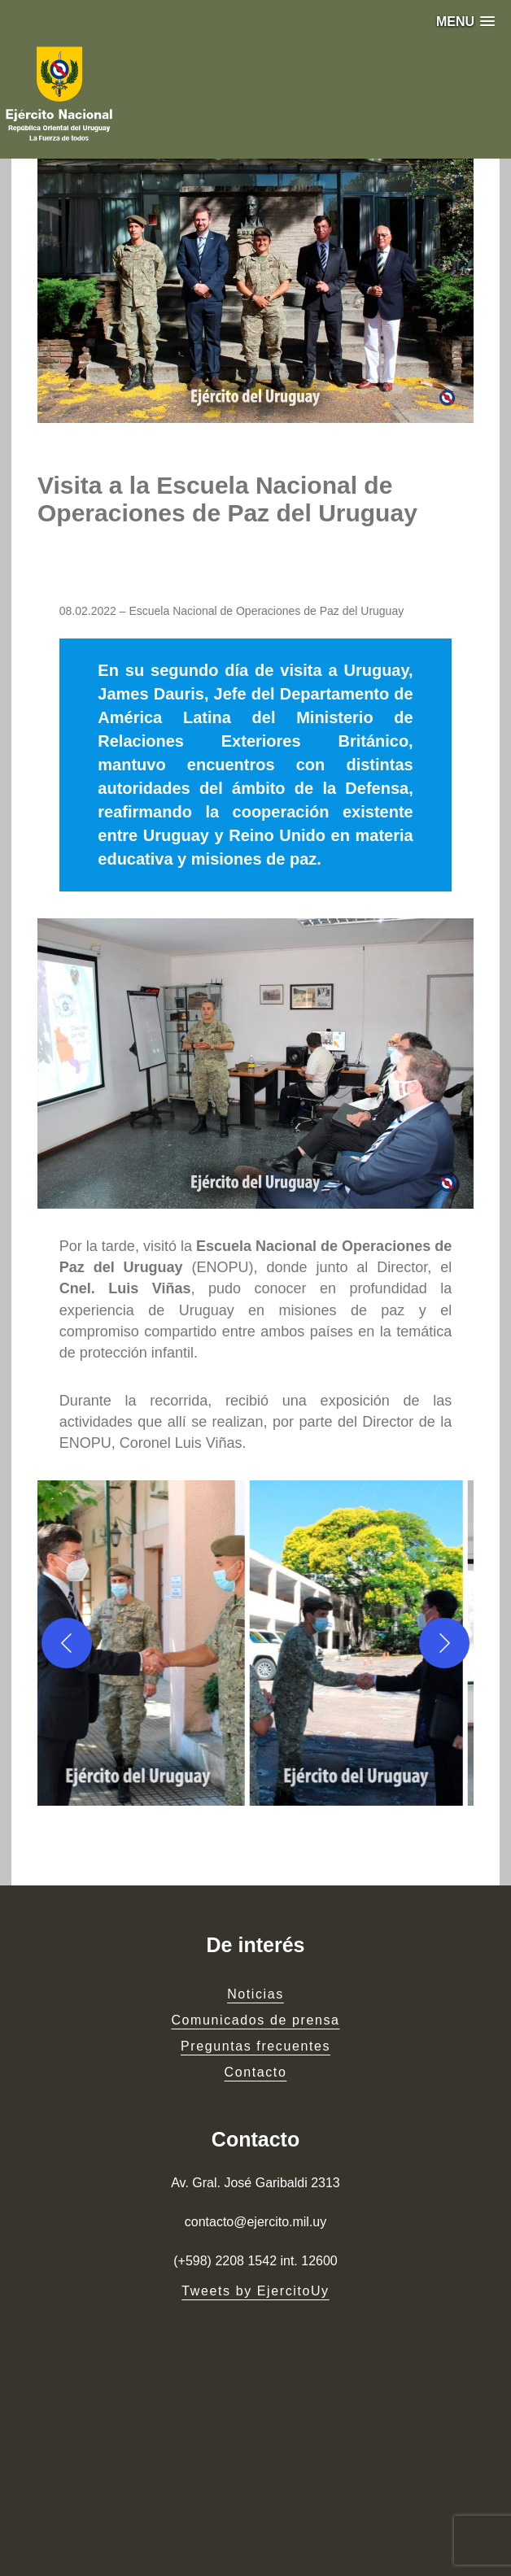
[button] (465, 21)
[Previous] (66, 1643)
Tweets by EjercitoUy (255, 2291)
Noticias (255, 1994)
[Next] (444, 1643)
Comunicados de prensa (255, 2020)
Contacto (256, 2072)
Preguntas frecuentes (255, 2046)
